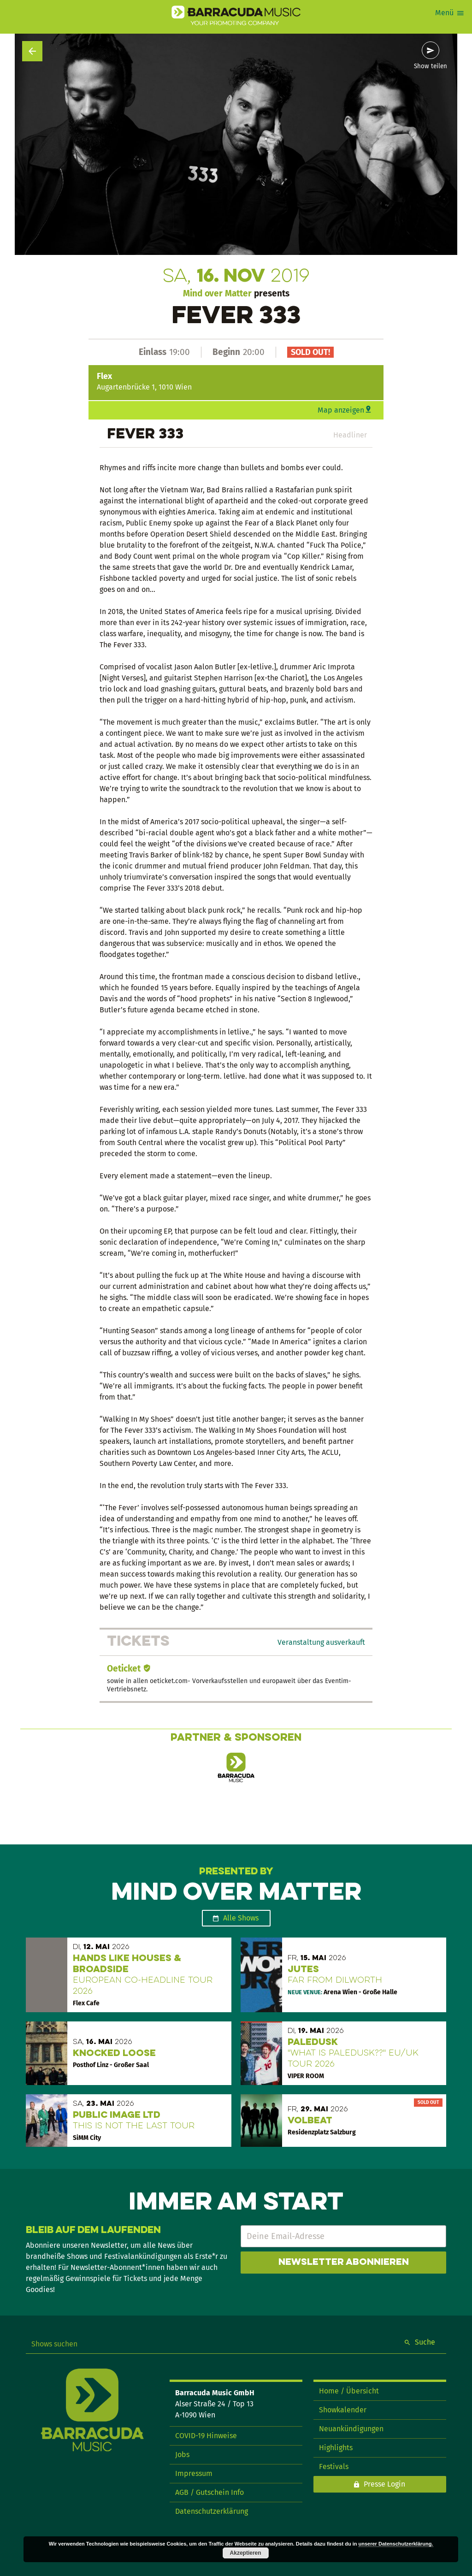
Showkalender (342, 2409)
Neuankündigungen (351, 2428)
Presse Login (384, 2484)
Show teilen (430, 66)
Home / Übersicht (349, 2391)
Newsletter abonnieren (343, 2262)
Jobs (182, 2454)
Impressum (193, 2473)
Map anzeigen (341, 410)
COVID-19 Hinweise (206, 2435)
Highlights (336, 2447)
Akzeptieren (245, 2553)
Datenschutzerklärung (211, 2511)
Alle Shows (241, 1918)
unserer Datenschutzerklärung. (396, 2543)
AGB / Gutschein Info (209, 2492)
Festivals (333, 2466)
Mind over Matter (217, 293)
